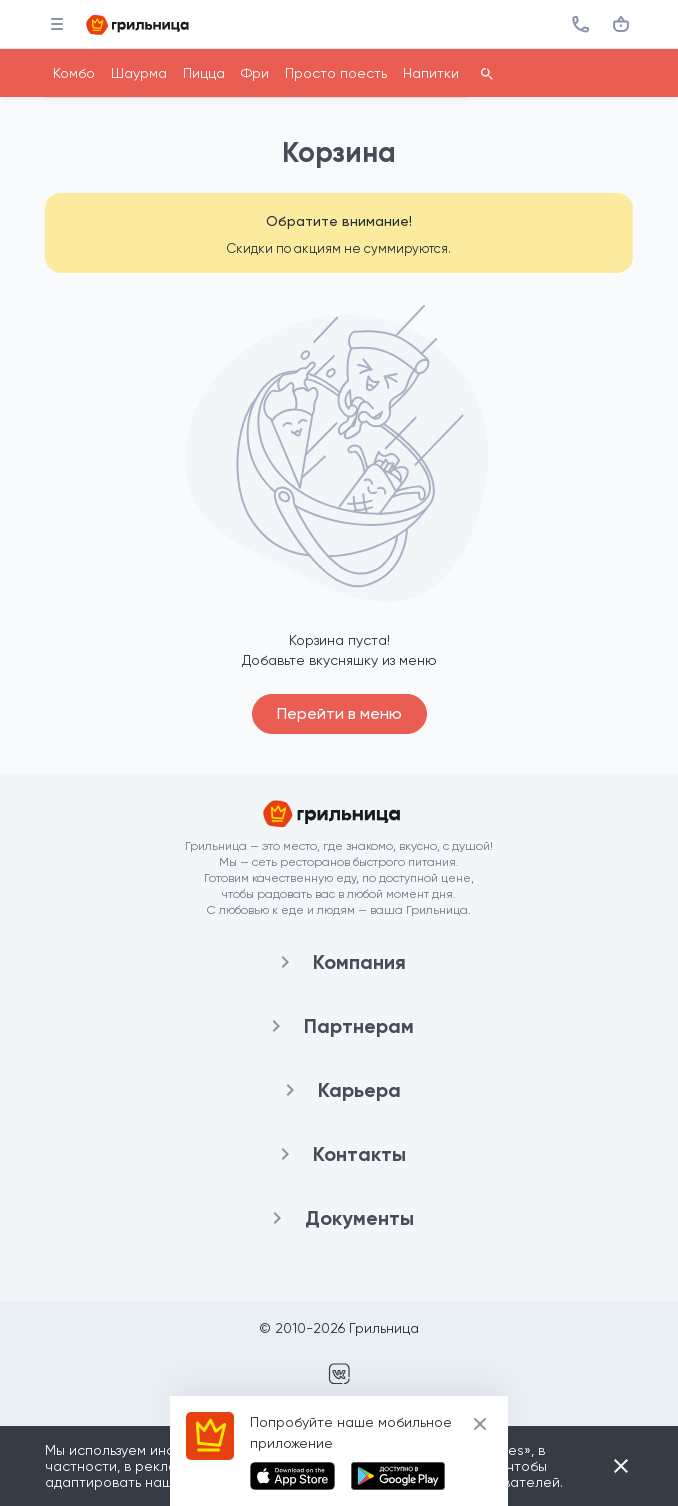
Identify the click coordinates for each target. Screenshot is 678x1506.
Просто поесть (336, 73)
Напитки (431, 73)
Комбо (74, 73)
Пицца (204, 73)
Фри (255, 73)
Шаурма (139, 73)
